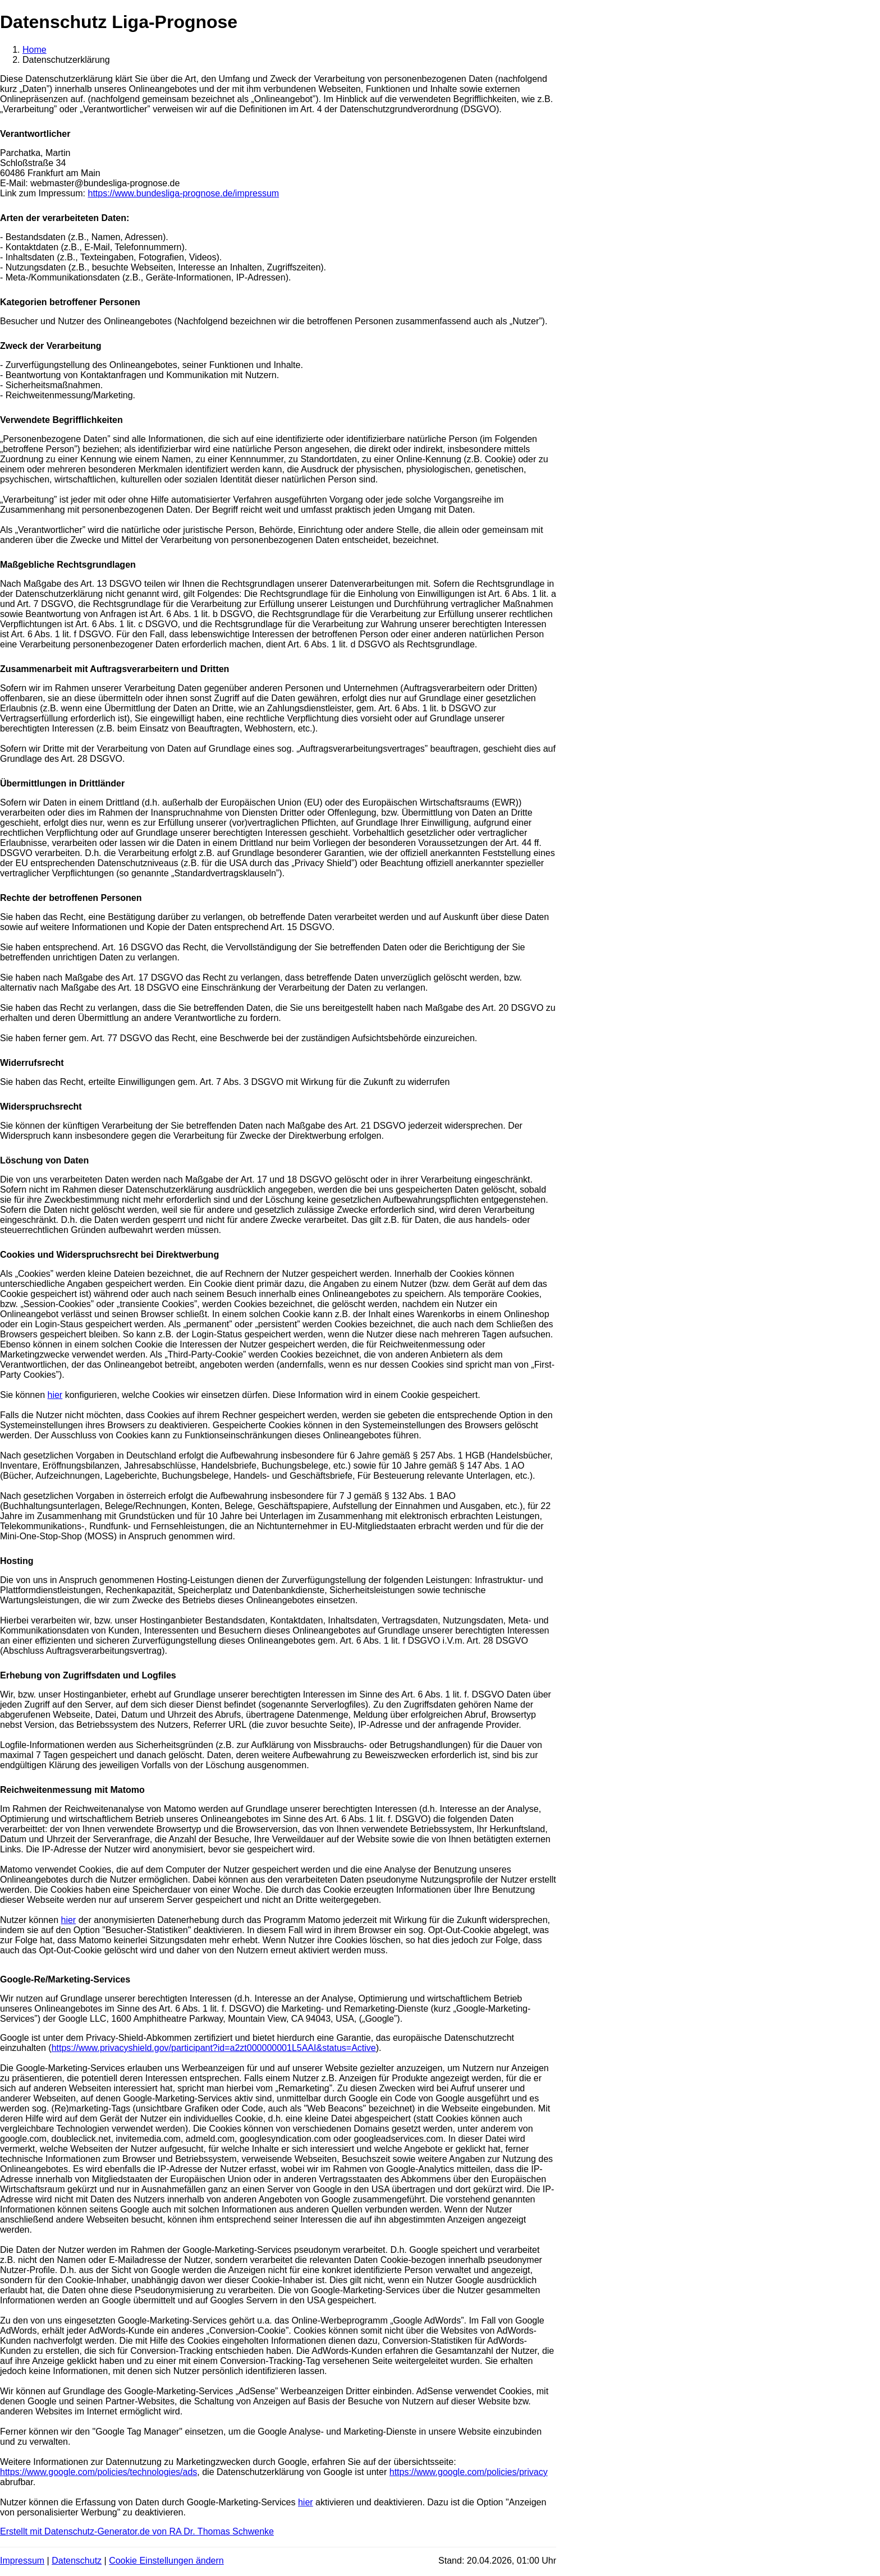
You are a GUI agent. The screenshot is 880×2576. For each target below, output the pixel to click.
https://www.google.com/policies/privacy (468, 2472)
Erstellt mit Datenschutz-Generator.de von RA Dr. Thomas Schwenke (137, 2531)
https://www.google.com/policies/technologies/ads (98, 2472)
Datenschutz (77, 2560)
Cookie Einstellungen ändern (166, 2560)
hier (55, 1395)
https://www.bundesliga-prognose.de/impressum (183, 193)
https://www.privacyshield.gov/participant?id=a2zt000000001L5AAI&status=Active (214, 2048)
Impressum (22, 2560)
